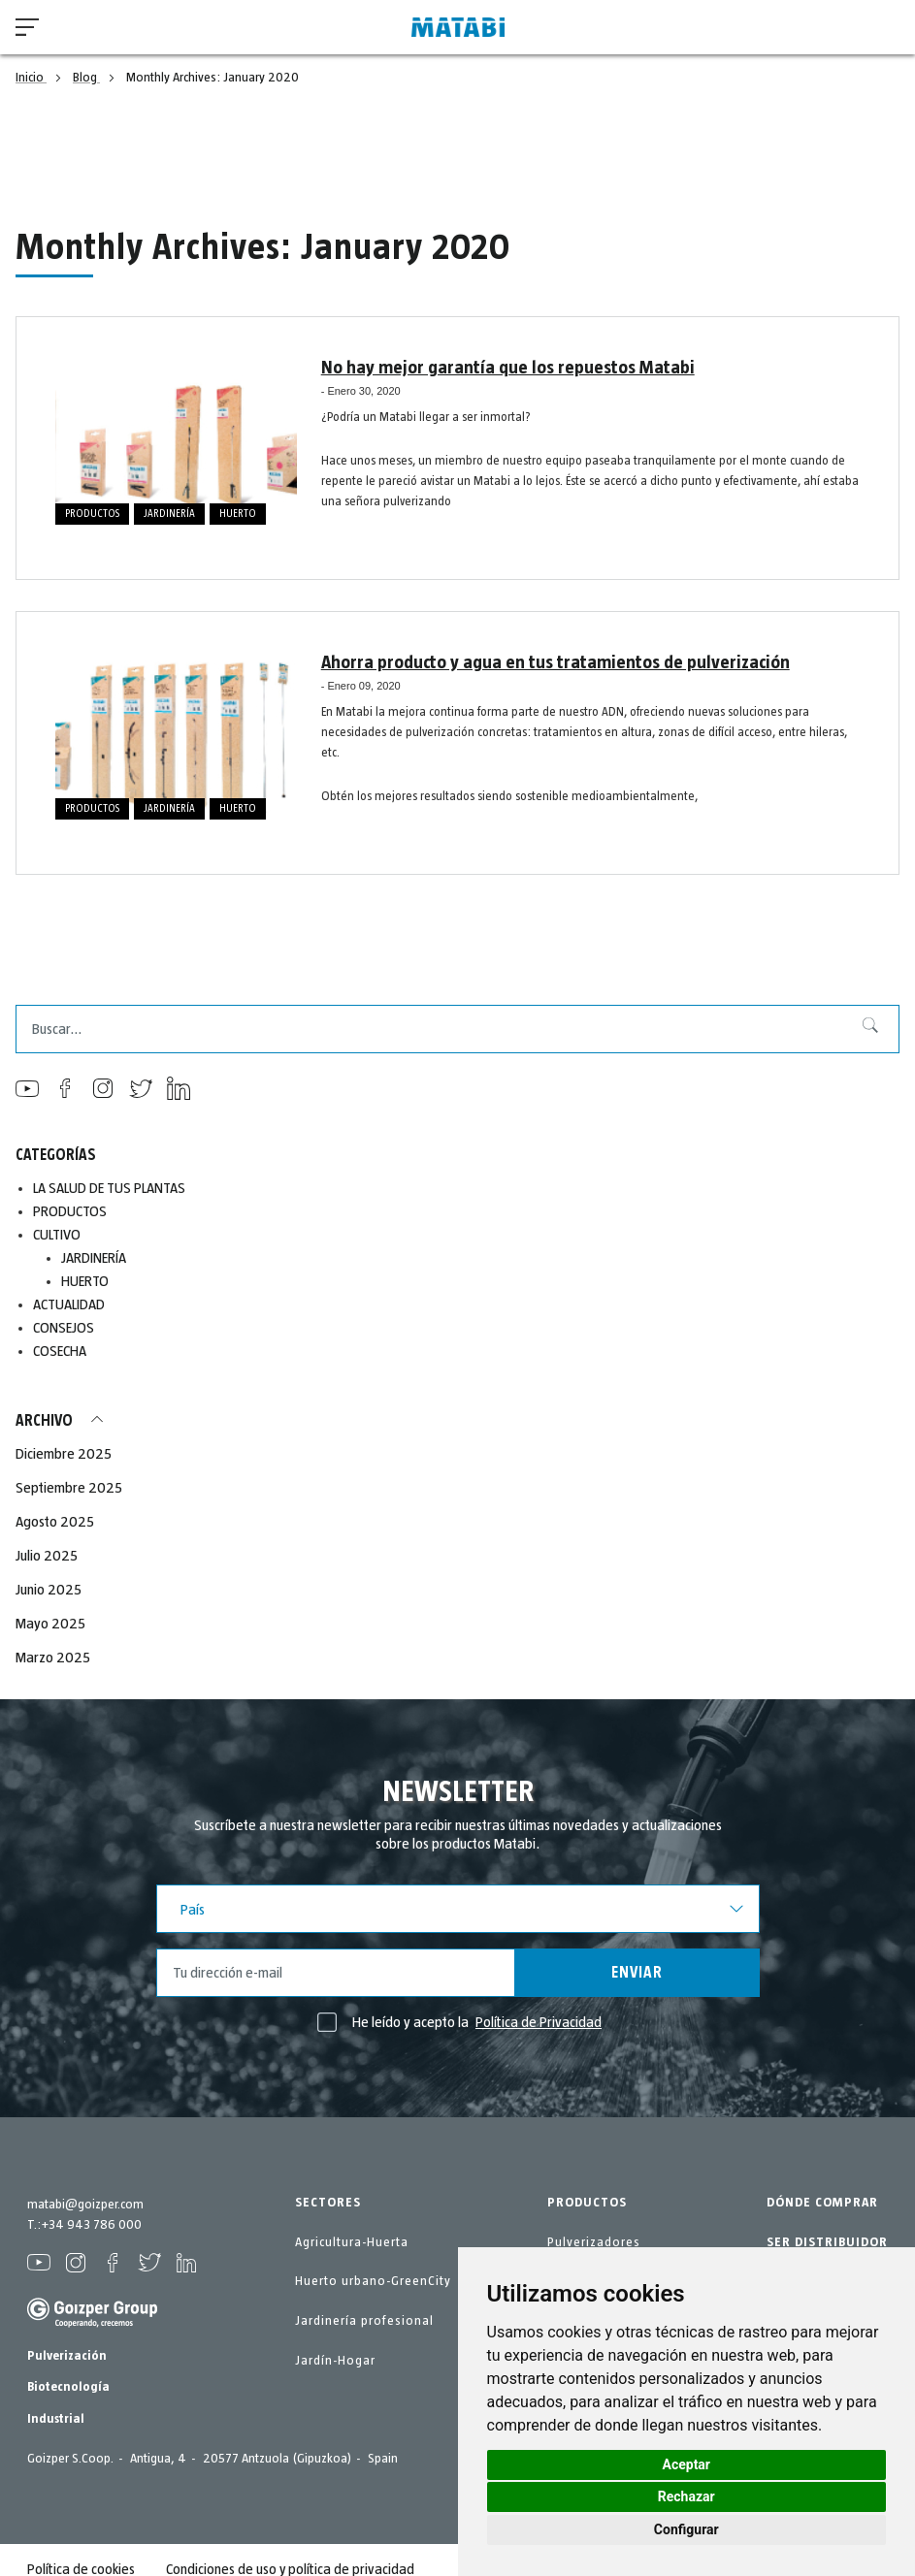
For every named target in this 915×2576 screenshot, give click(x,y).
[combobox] (457, 1029)
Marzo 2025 (53, 1657)
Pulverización (67, 2356)
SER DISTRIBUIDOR (827, 2242)
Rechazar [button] (686, 2496)
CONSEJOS (63, 1328)
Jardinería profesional (364, 2321)
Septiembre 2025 (69, 1488)
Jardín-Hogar (335, 2360)
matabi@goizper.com (85, 2204)
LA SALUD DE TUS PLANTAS (110, 1188)
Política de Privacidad (538, 2022)
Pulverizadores (593, 2242)
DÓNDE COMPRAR (822, 2202)
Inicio (31, 77)
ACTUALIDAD (69, 1304)
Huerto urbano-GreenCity (373, 2281)
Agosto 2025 (55, 1522)
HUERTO (237, 513)
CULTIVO (57, 1234)
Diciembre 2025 (64, 1454)
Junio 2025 (49, 1589)
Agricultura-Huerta (351, 2242)
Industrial (55, 2419)
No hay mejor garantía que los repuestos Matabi (500, 367)
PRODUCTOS (92, 513)
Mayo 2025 (50, 1623)
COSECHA (59, 1351)
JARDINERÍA (169, 513)
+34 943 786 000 (91, 2225)
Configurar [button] (686, 2529)
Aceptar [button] (687, 2464)
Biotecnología (68, 2387)
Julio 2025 (47, 1555)
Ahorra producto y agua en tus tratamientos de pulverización (544, 662)
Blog (86, 77)
